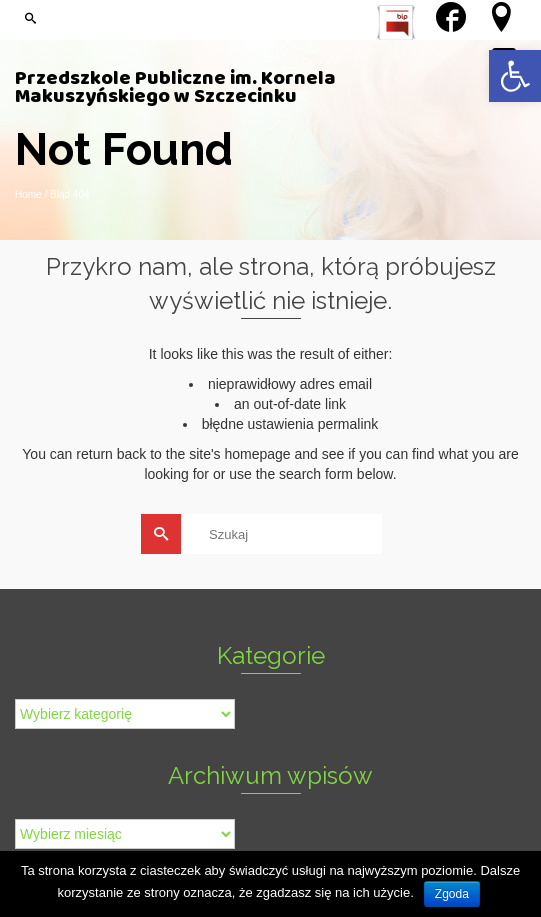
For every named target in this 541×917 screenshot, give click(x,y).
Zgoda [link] (452, 894)
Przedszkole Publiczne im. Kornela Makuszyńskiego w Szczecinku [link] (175, 90)
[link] (515, 76)
